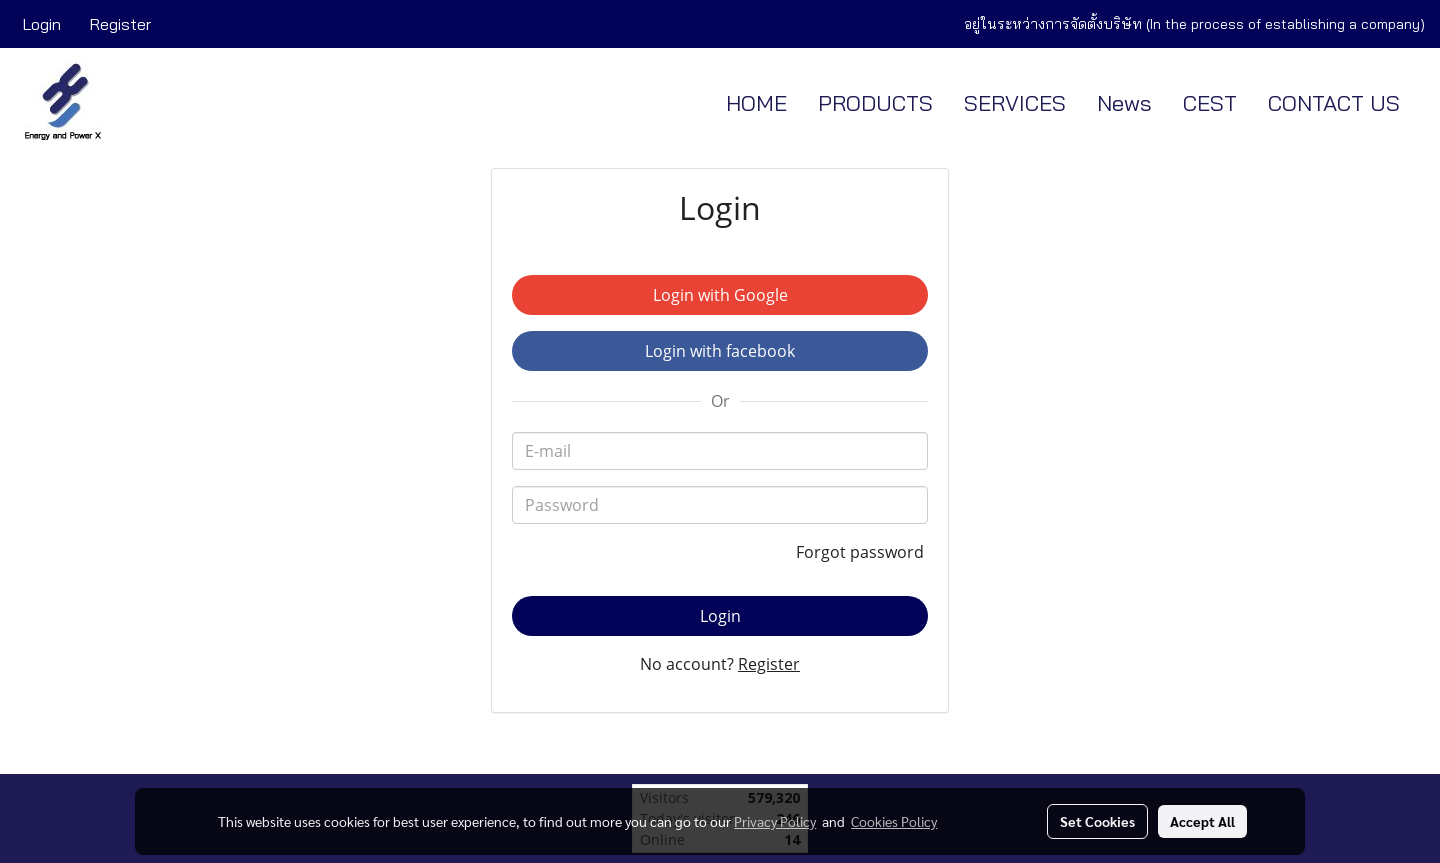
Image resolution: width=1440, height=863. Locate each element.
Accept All (1202, 821)
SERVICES (1015, 103)
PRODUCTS (875, 103)
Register (120, 24)
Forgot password (862, 552)
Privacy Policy (775, 821)
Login (42, 24)
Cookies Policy (894, 821)
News (1124, 103)
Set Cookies (1097, 821)
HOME (756, 103)
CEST (1210, 103)
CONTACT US (1334, 103)
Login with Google (720, 295)
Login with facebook (720, 351)
